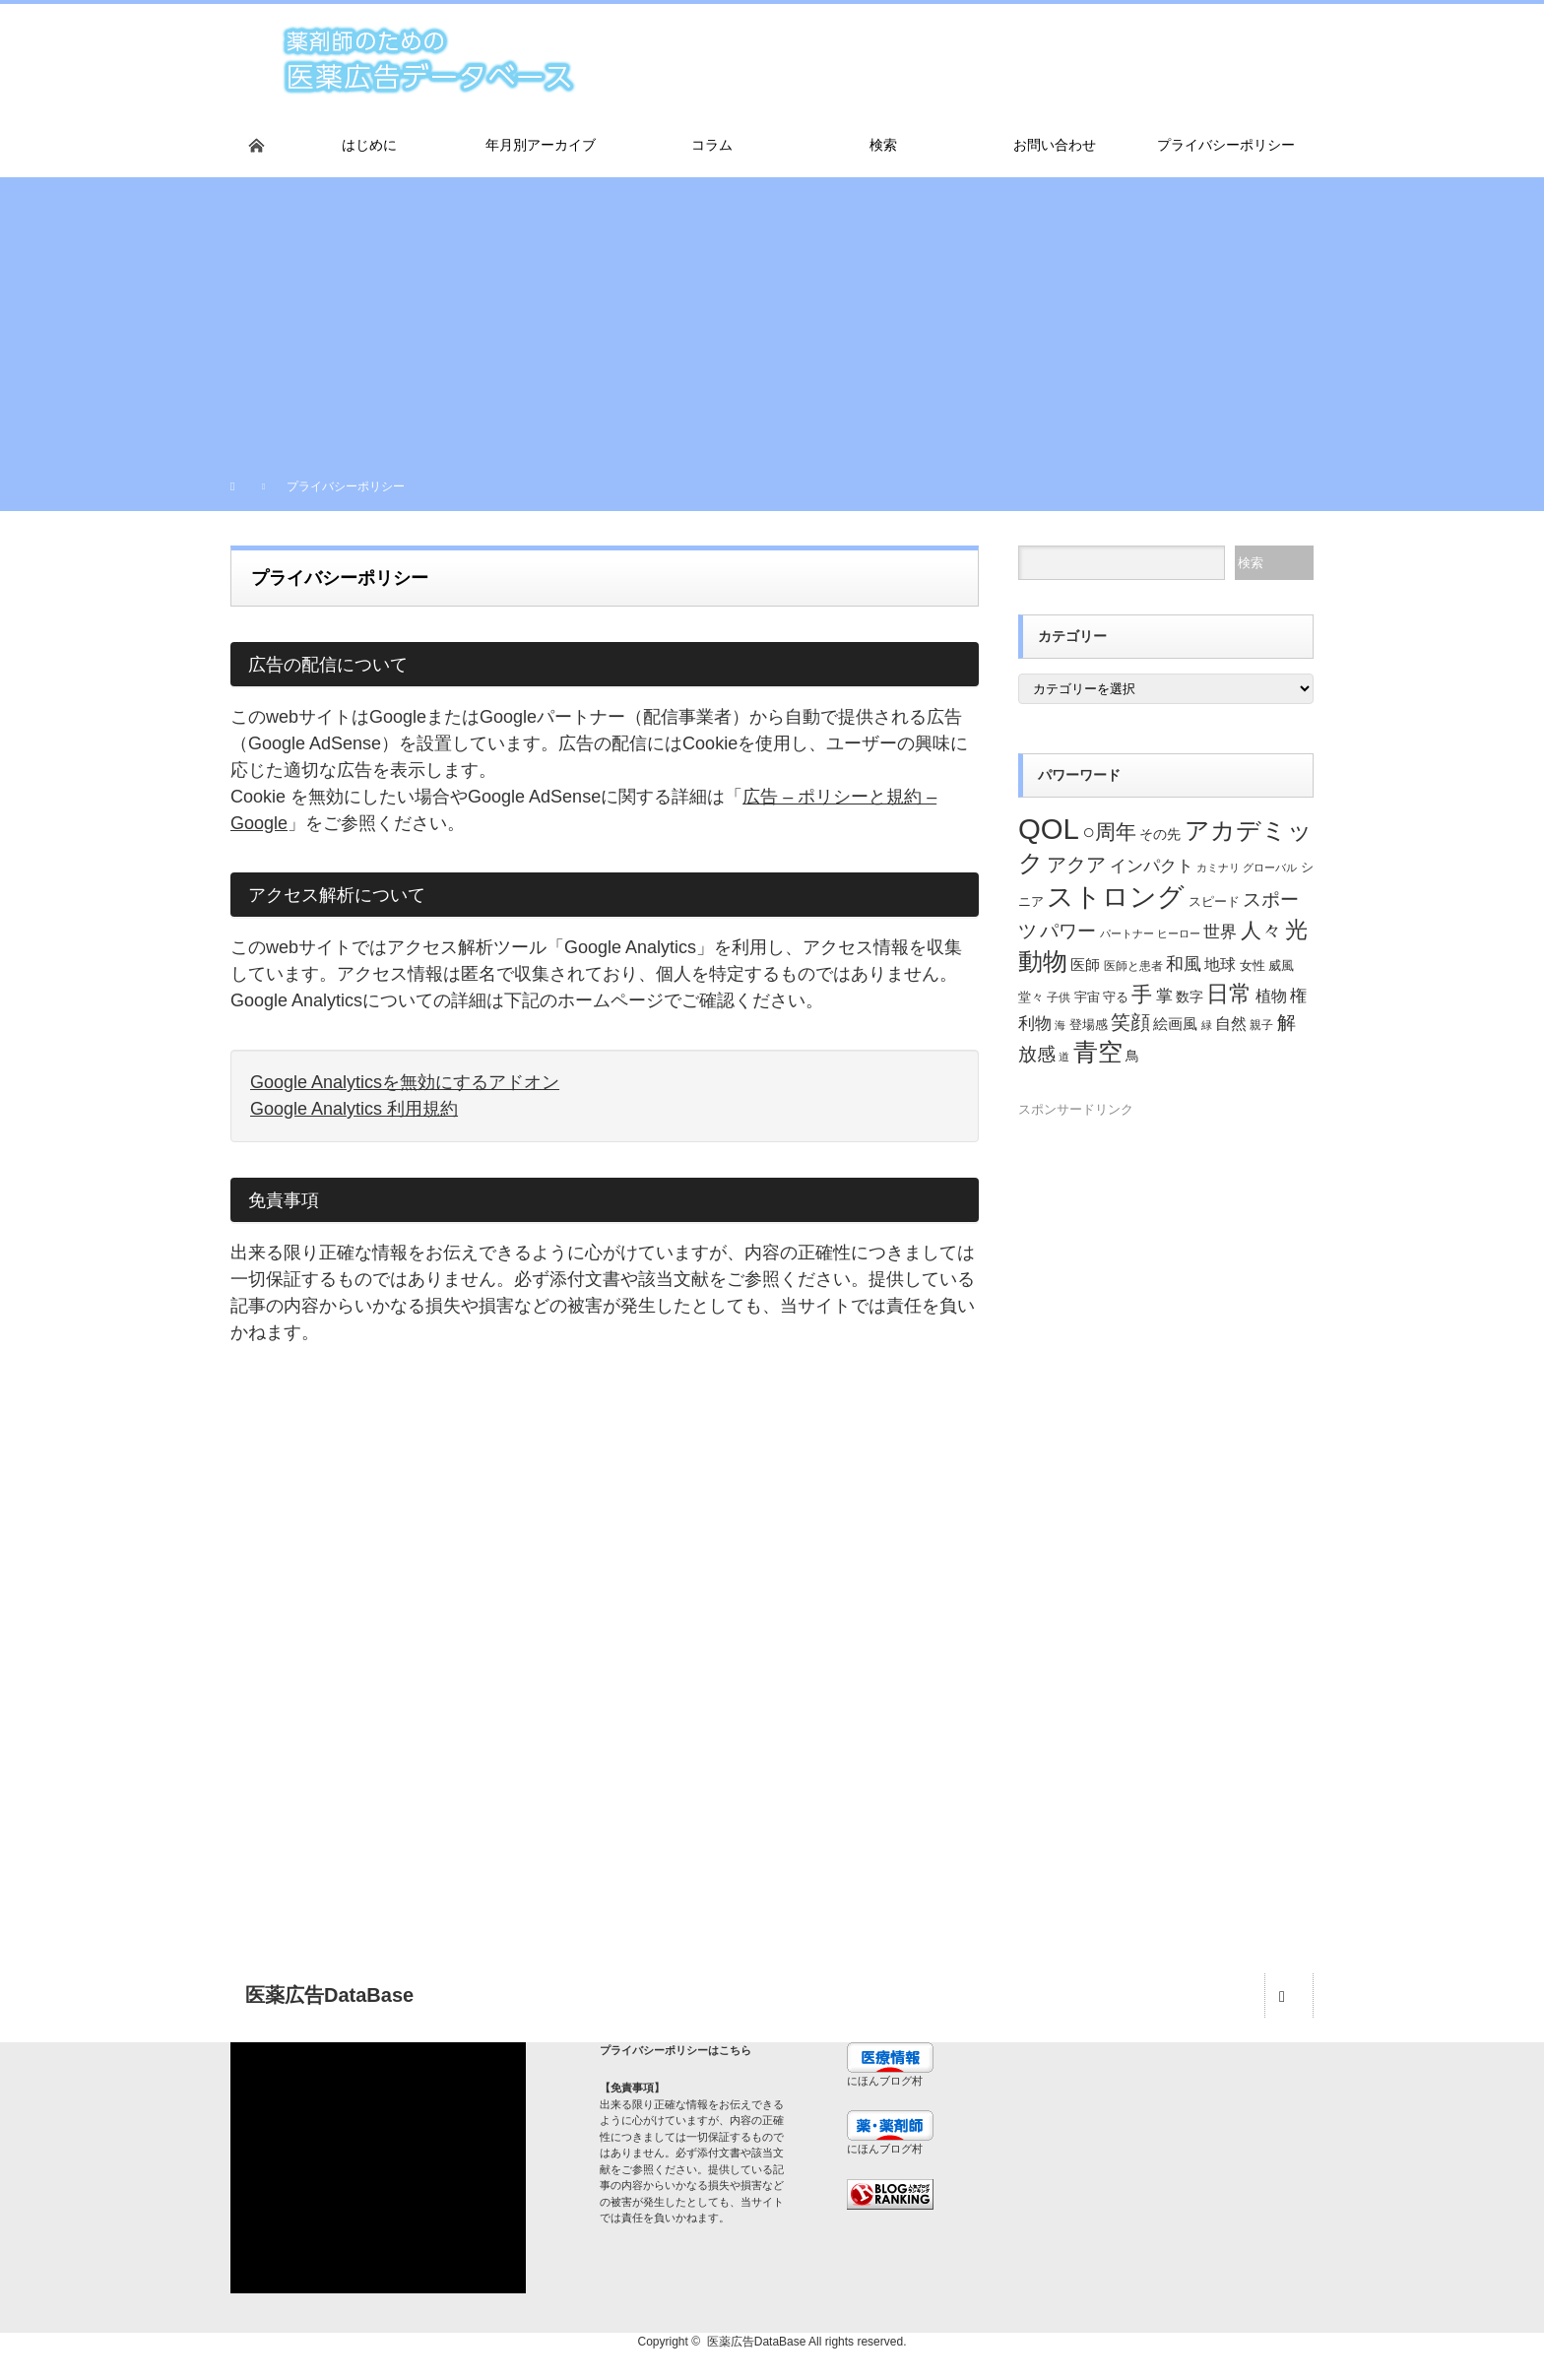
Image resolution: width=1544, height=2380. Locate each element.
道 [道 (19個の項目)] (1064, 1056)
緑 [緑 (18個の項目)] (1206, 1025)
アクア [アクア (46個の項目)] (1076, 864)
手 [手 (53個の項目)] (1141, 994)
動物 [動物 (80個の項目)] (1042, 961)
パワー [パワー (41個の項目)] (1068, 931)
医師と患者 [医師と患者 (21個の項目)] (1133, 966)
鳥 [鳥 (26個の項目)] (1132, 1055)
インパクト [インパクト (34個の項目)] (1151, 866)
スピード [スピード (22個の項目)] (1214, 902)
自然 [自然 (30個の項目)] (1231, 1023)
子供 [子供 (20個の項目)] (1058, 997)
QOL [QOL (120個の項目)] (1048, 828)
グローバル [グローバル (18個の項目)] (1270, 867)
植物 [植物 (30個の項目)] (1271, 996)
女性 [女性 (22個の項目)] (1252, 966)
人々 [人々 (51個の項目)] (1261, 930)
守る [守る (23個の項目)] (1115, 997)
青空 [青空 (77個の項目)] (1098, 1051)
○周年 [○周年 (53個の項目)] (1109, 831)
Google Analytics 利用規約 (354, 1109)
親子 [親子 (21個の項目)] (1261, 1025)
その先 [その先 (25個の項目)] (1160, 834)
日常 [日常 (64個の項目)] (1229, 993)
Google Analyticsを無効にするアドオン (404, 1082)
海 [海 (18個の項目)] (1060, 1025)
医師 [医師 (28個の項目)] (1085, 965)
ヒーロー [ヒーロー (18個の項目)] (1178, 933)
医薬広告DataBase (756, 2341)
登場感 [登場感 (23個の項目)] (1088, 1024)
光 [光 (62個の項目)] (1296, 929)
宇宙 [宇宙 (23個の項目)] (1087, 997)
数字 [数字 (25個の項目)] (1189, 997)
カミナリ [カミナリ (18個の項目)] (1218, 867)
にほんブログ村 (885, 2081)
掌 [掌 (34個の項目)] (1164, 996)
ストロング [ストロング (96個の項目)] (1116, 896)
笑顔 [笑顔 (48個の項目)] (1130, 1022)
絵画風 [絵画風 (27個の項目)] (1175, 1024)
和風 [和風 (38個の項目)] (1183, 964)
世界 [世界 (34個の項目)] (1220, 932)
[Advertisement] (772, 315)
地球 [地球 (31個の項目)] (1220, 964)
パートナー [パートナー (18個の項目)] (1127, 933)
